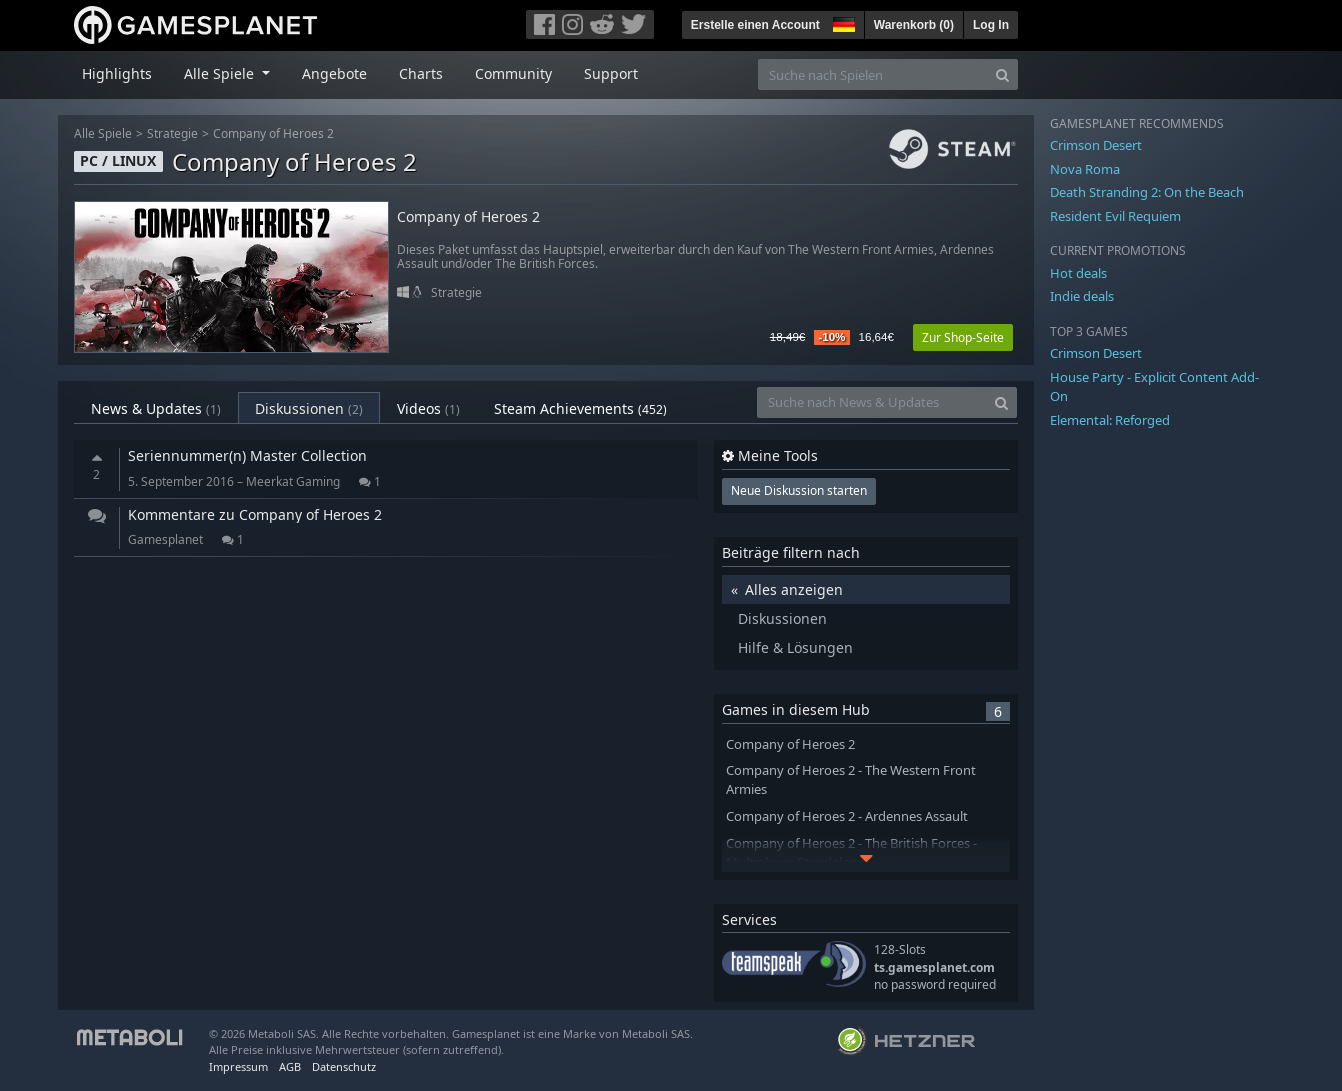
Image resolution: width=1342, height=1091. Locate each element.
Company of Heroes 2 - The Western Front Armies (851, 780)
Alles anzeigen (794, 589)
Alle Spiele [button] (221, 73)
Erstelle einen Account (755, 25)
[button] (842, 22)
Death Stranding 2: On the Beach (1147, 192)
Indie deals (1082, 296)
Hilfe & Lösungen (795, 647)
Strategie (172, 133)
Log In (991, 25)
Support (611, 73)
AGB (290, 1066)
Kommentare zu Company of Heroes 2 (255, 514)
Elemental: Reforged (1110, 420)
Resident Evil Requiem (1115, 216)
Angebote (334, 73)
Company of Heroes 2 (273, 133)
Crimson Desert (1096, 145)
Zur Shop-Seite (963, 337)
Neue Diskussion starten (799, 490)
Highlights (117, 73)
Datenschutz (344, 1066)
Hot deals (1078, 273)
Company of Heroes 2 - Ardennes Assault (847, 816)
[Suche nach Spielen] (873, 74)
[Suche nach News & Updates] (872, 402)
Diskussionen (309, 408)
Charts (421, 73)
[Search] (1002, 74)
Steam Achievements (580, 408)
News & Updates (156, 408)
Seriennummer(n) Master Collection (247, 455)
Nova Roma (1085, 169)
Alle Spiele (103, 133)
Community (513, 73)
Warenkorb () (914, 25)
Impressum (238, 1066)
